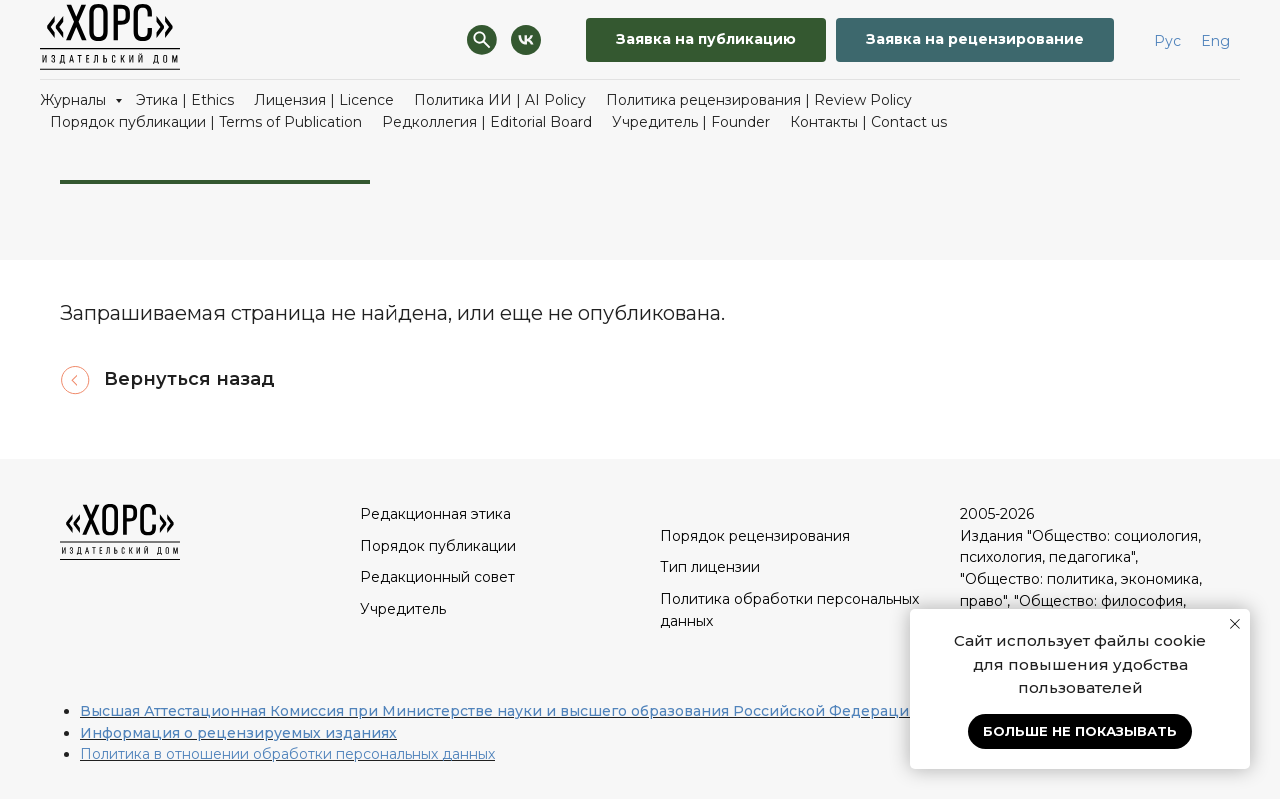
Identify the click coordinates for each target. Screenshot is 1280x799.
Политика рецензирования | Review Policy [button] (759, 100)
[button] (706, 40)
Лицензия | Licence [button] (324, 100)
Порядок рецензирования (755, 536)
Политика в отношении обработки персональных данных (287, 754)
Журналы (75, 100)
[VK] (526, 40)
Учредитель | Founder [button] (691, 122)
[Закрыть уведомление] (1235, 624)
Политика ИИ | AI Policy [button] (500, 100)
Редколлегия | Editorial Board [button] (487, 122)
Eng (1215, 41)
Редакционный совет (437, 577)
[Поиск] (482, 40)
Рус (1167, 41)
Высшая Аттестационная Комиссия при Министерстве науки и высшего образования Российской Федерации (499, 711)
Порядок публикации (438, 546)
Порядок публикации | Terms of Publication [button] (206, 122)
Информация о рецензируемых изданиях (238, 733)
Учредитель (403, 609)
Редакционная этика (435, 514)
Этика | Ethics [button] (185, 100)
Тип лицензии (710, 567)
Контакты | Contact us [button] (868, 122)
